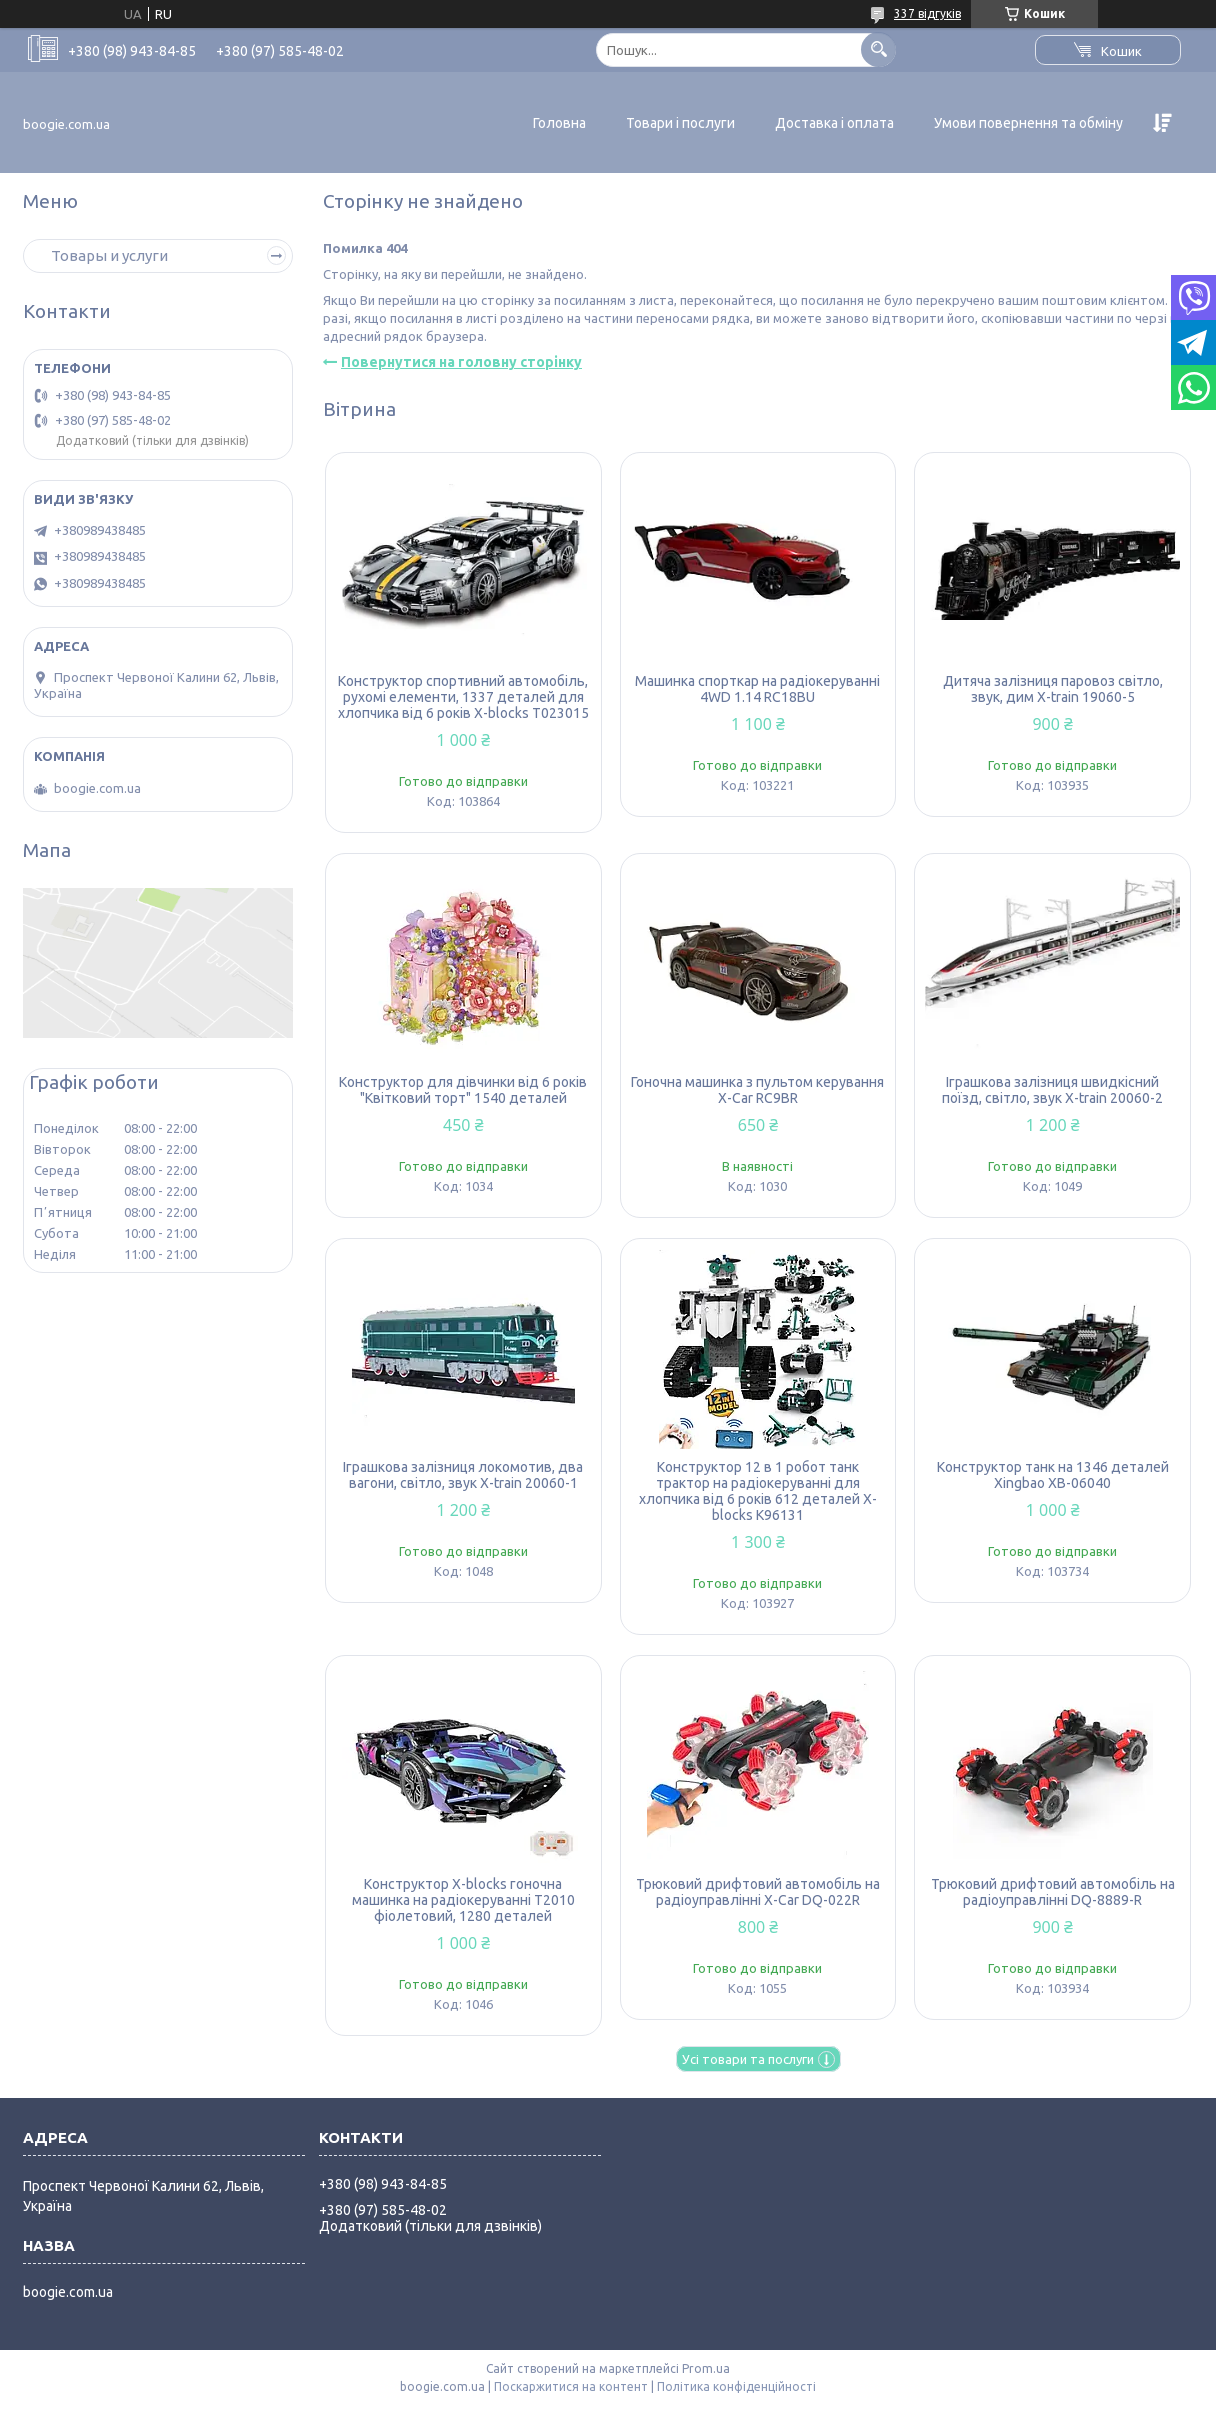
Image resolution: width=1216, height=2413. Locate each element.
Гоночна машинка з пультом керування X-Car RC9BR (757, 1090)
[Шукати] (878, 49)
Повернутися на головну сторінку (461, 362)
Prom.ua (706, 2368)
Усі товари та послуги (748, 2059)
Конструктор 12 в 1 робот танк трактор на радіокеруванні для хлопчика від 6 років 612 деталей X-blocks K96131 (758, 1491)
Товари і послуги (680, 123)
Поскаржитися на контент (571, 2386)
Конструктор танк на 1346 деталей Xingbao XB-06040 (1053, 1475)
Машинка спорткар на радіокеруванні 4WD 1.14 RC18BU (757, 689)
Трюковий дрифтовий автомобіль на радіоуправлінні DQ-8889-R (1053, 1892)
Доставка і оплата (834, 123)
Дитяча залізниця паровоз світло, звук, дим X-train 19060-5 (1053, 689)
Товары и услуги (109, 255)
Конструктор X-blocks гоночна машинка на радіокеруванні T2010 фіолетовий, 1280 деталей (463, 1900)
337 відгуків (927, 13)
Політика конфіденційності (736, 2386)
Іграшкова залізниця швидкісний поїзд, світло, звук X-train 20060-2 (1052, 1090)
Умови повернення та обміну (1028, 123)
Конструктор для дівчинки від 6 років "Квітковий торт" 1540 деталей (463, 1090)
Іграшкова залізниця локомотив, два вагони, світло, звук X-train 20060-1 (463, 1475)
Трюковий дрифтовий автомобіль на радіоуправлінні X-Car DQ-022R (758, 1892)
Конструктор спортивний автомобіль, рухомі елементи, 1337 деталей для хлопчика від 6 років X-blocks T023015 (463, 697)
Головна (559, 123)
